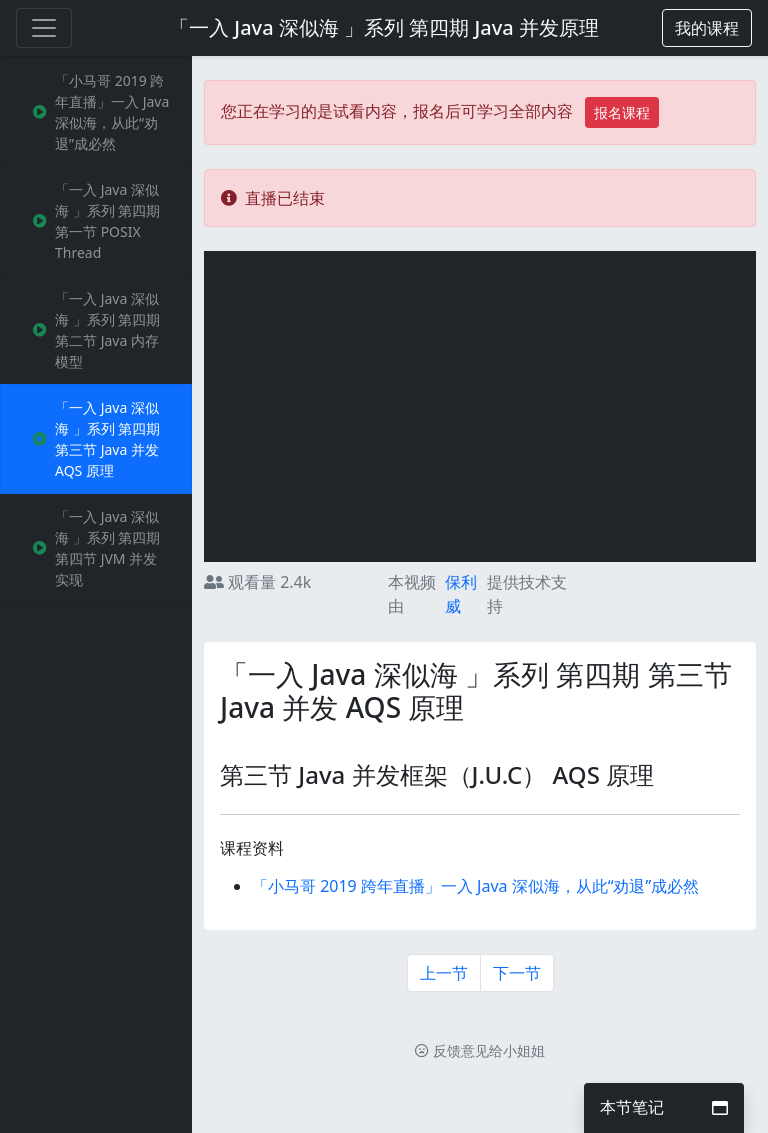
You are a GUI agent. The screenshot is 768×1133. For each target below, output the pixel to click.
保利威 (461, 594)
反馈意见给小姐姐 (480, 1050)
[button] (707, 28)
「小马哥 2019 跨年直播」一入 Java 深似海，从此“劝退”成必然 (475, 886)
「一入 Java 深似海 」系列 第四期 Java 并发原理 (384, 27)
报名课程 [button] (622, 112)
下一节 (517, 973)
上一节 (444, 973)
